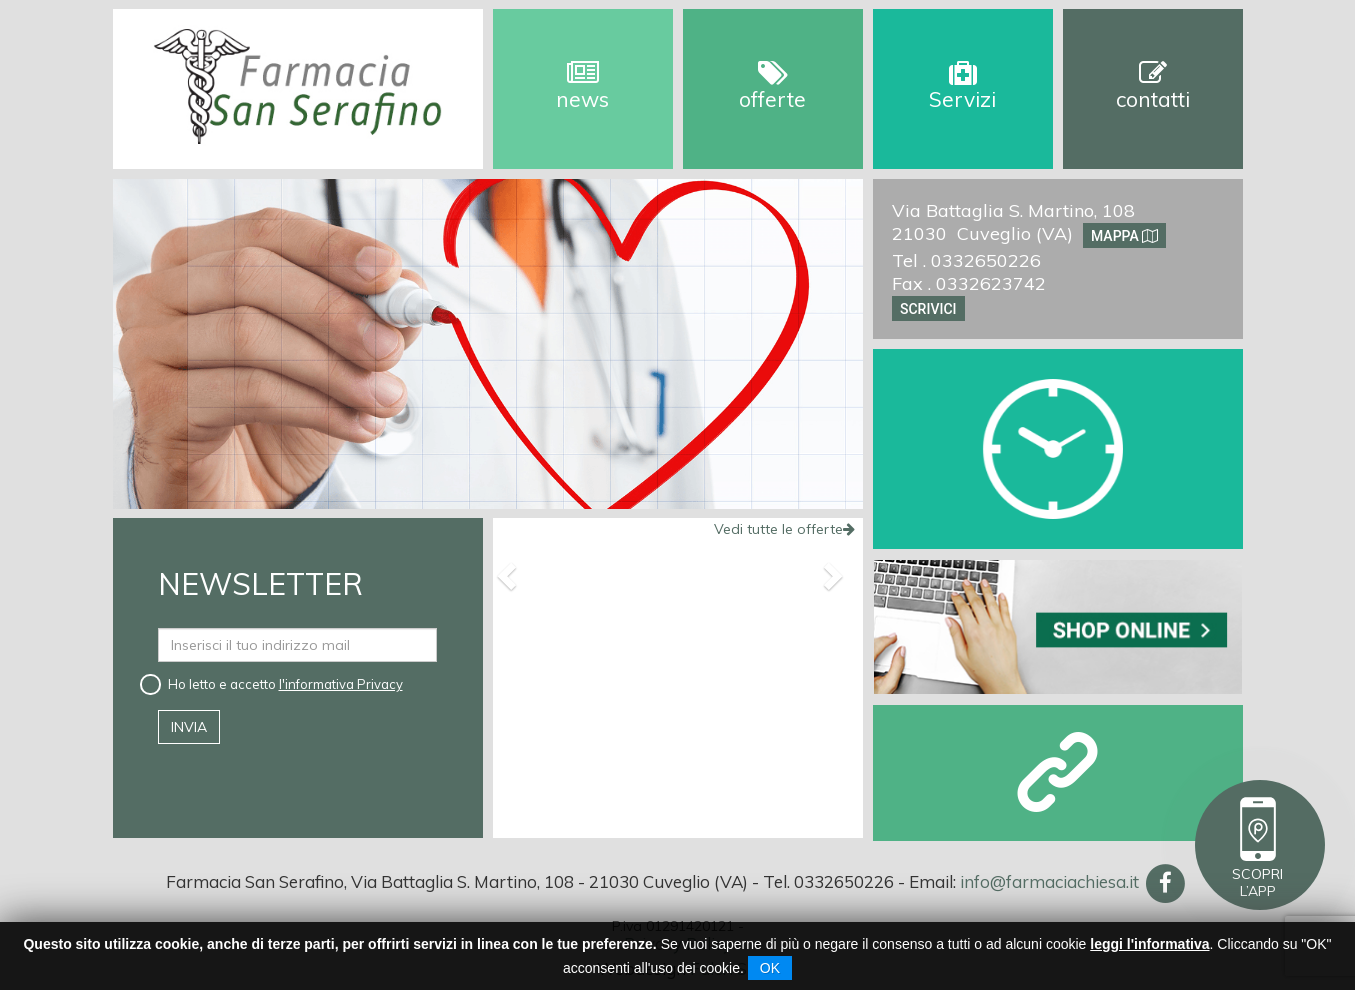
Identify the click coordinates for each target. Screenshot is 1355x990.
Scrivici (928, 308)
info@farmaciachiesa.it (1049, 881)
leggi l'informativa (1149, 944)
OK (770, 968)
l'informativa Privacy (341, 684)
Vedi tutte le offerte (784, 529)
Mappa (1124, 235)
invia (189, 727)
